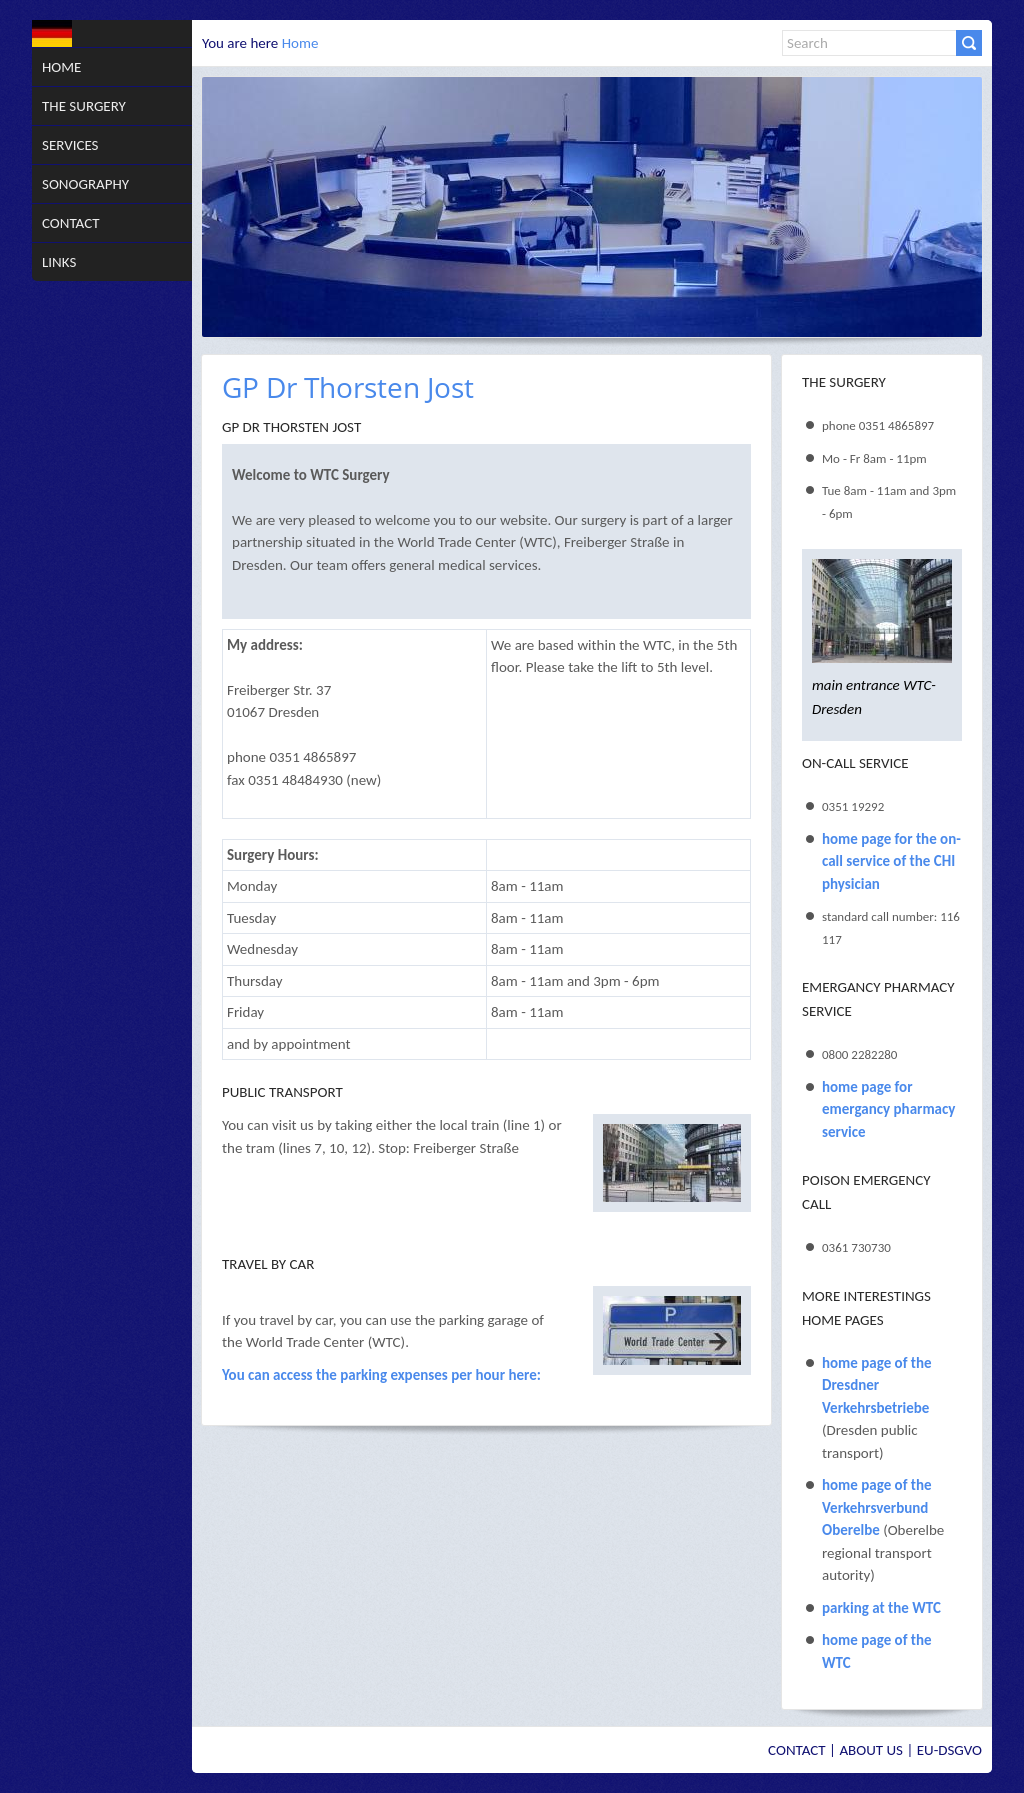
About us (871, 1750)
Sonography (85, 184)
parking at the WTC (881, 1608)
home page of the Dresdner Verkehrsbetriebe (877, 1385)
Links (59, 262)
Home (61, 67)
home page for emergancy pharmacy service (888, 1109)
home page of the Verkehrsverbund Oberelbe (877, 1507)
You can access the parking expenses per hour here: (381, 1375)
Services (70, 145)
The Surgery (84, 106)
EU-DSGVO (949, 1750)
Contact (71, 223)
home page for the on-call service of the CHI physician (891, 861)
